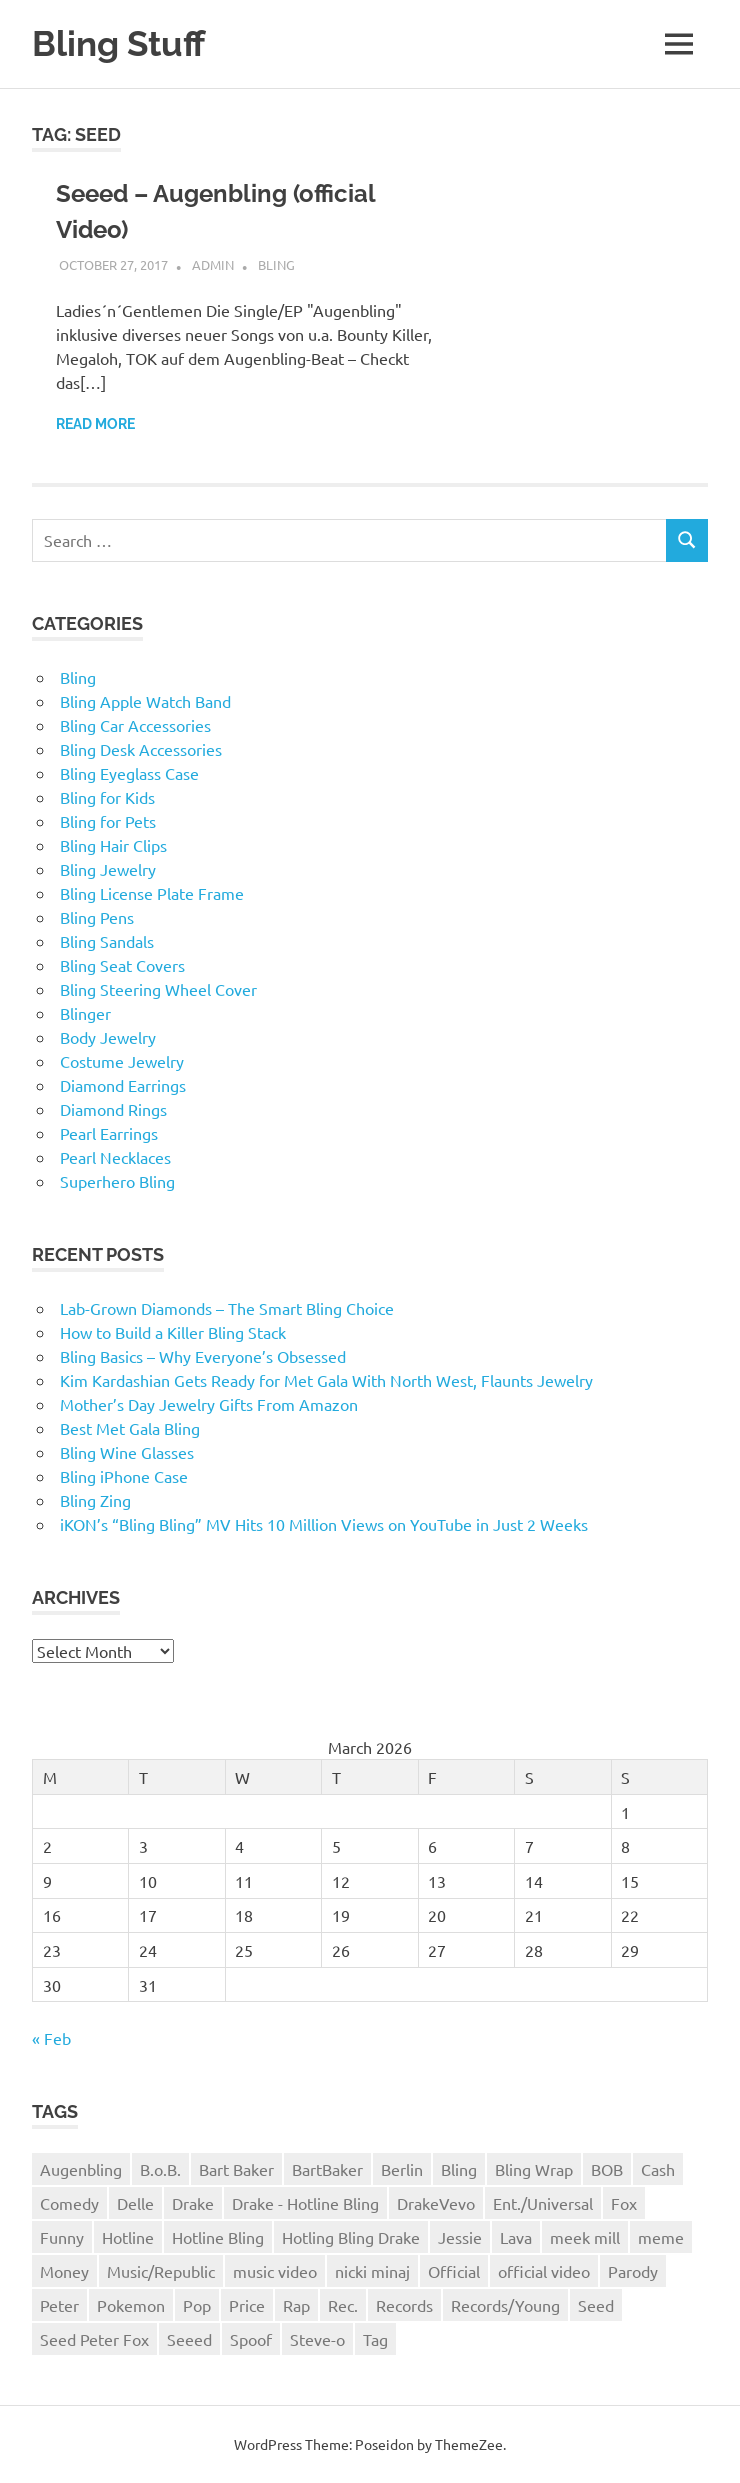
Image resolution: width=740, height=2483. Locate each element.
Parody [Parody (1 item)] (633, 2271)
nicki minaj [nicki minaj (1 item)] (372, 2271)
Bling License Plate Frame (152, 893)
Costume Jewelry (122, 1061)
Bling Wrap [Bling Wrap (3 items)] (534, 2169)
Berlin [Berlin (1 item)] (402, 2169)
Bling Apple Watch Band (145, 701)
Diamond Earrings (123, 1085)
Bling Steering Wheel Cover (158, 989)
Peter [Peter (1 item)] (59, 2305)
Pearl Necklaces (115, 1157)
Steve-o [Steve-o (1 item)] (317, 2339)
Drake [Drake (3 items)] (193, 2203)
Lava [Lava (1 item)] (516, 2237)
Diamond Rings (113, 1109)
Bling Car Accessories (135, 725)
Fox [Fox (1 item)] (624, 2203)
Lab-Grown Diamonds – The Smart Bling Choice (227, 1308)
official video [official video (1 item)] (544, 2271)
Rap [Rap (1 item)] (296, 2305)
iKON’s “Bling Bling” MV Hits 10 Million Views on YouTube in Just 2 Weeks (324, 1524)
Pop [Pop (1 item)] (197, 2305)
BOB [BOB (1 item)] (607, 2169)
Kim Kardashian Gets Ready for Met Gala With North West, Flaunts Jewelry (326, 1380)
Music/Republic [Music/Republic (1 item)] (161, 2271)
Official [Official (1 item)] (454, 2271)
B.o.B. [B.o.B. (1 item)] (160, 2169)
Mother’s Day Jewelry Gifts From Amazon (209, 1404)
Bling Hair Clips (113, 845)
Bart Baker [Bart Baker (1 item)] (236, 2169)
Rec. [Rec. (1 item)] (343, 2305)
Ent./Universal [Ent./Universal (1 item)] (543, 2203)
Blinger (85, 1013)
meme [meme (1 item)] (661, 2237)
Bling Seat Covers (122, 965)
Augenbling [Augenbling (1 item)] (81, 2169)
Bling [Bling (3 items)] (459, 2169)
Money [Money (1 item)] (64, 2271)
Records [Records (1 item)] (404, 2305)
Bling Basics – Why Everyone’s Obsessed (203, 1356)
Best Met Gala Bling (130, 1428)
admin (213, 264)
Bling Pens (97, 917)
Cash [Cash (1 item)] (658, 2169)
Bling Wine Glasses (127, 1452)
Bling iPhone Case (124, 1476)
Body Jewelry (108, 1037)
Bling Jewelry (108, 869)
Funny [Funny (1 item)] (62, 2237)
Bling (276, 264)
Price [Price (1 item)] (247, 2305)
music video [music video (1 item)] (275, 2271)
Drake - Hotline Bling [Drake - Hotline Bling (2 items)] (305, 2203)
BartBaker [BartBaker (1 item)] (327, 2169)
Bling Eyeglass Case (129, 773)
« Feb (51, 2038)
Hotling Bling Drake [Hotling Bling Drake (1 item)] (351, 2237)
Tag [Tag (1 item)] (375, 2339)
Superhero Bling (117, 1181)
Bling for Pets (108, 821)
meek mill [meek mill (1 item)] (585, 2237)
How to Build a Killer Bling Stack (173, 1332)
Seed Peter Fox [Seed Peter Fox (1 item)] (94, 2339)
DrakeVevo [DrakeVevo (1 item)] (436, 2203)
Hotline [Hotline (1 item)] (128, 2237)
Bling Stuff (118, 43)
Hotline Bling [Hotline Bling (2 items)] (218, 2237)
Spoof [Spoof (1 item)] (251, 2339)
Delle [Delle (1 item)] (135, 2203)
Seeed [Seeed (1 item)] (189, 2339)
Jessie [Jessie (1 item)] (460, 2237)
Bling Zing (95, 1500)
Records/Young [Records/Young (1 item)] (505, 2305)
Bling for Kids (107, 797)
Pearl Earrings (109, 1133)
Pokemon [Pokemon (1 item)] (131, 2305)
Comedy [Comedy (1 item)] (69, 2203)
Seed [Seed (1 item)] (596, 2305)
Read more (95, 424)
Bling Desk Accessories (141, 749)
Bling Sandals (107, 941)
